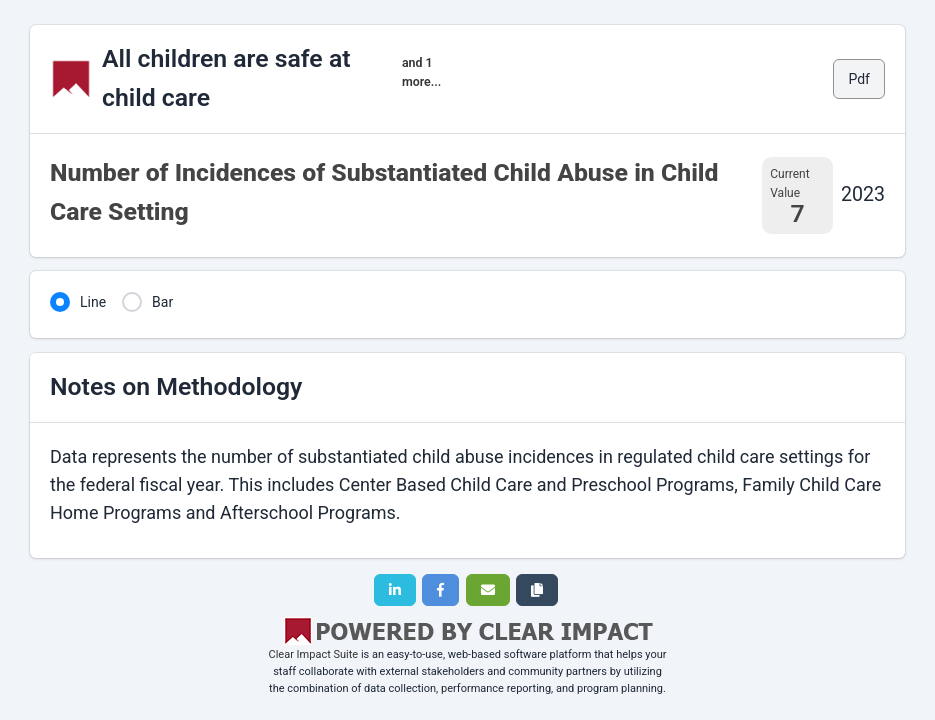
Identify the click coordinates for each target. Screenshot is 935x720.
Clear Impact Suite (314, 654)
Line (93, 302)
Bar (162, 302)
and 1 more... (421, 72)
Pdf (859, 79)
